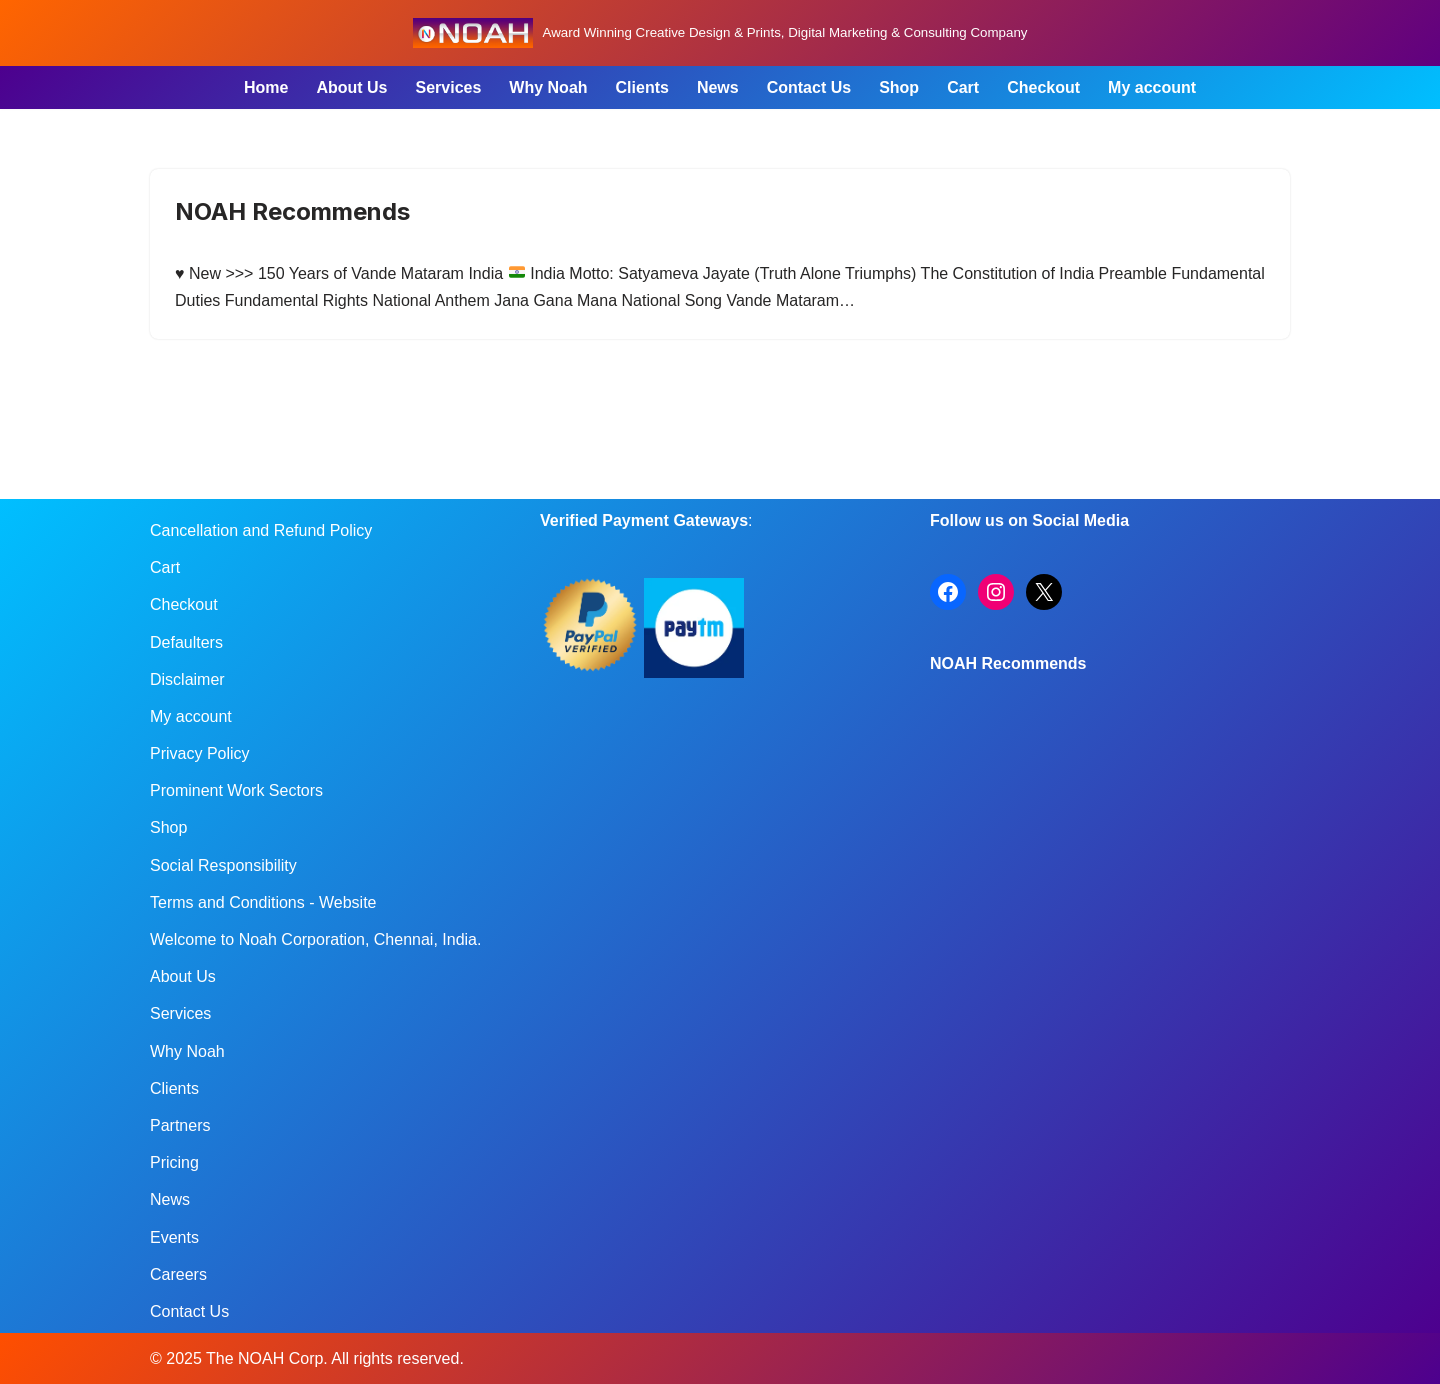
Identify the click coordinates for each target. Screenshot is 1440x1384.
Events (174, 1237)
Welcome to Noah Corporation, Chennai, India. (315, 939)
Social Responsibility (223, 865)
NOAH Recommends (292, 211)
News (718, 87)
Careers (178, 1274)
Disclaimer (187, 679)
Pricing (174, 1162)
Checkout (1043, 87)
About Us (351, 87)
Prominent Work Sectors (236, 790)
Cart (963, 87)
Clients (642, 87)
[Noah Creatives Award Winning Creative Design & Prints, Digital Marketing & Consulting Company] (720, 33)
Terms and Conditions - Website (263, 902)
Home (266, 87)
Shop (899, 87)
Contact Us (809, 87)
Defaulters (186, 642)
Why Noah (548, 87)
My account (1152, 87)
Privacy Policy (200, 753)
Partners (180, 1125)
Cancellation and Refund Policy (261, 530)
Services (448, 87)
